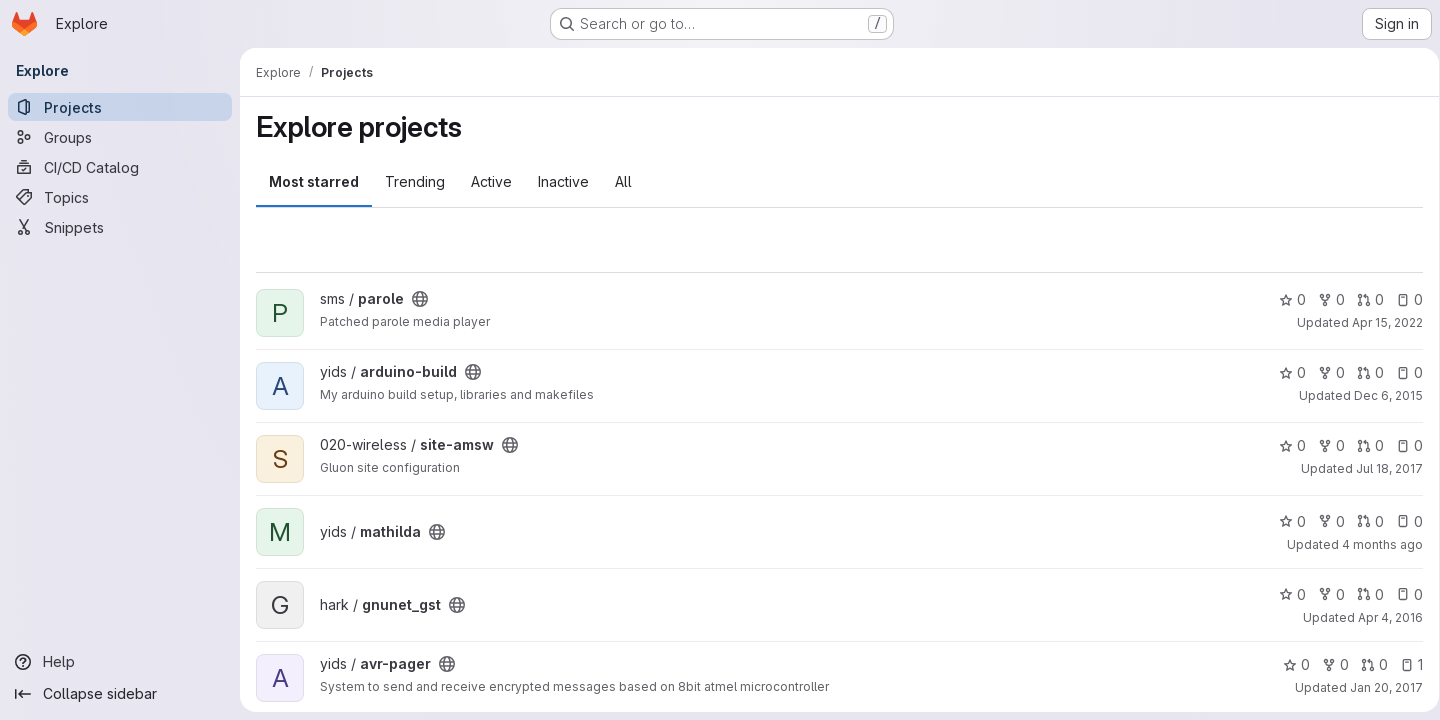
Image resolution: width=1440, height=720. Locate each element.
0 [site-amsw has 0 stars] (1285, 445)
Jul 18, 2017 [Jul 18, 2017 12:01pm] (1382, 468)
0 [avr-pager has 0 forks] (1328, 664)
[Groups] (120, 137)
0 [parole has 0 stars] (1285, 299)
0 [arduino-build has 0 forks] (1324, 372)
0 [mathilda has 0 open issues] (1402, 521)
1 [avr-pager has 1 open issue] (1404, 664)
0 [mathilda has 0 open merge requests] (1363, 521)
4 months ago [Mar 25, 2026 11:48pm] (1375, 544)
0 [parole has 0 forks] (1324, 299)
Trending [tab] (415, 181)
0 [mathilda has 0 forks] (1324, 521)
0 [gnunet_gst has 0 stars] (1285, 594)
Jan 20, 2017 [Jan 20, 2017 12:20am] (1379, 687)
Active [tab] (491, 181)
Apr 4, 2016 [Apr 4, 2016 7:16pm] (1383, 617)
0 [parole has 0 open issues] (1402, 299)
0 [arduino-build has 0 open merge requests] (1363, 372)
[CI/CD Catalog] (120, 167)
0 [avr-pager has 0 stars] (1289, 664)
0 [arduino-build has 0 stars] (1285, 372)
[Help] (120, 662)
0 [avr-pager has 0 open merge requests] (1367, 664)
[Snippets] (120, 227)
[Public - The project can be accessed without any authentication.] (420, 299)
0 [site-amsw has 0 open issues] (1402, 445)
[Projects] (120, 107)
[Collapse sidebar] (120, 694)
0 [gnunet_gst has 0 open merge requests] (1363, 594)
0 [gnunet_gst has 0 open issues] (1402, 594)
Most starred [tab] (314, 181)
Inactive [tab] (563, 181)
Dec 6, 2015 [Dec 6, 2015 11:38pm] (1381, 395)
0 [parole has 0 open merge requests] (1363, 299)
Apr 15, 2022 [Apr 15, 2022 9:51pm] (1380, 322)
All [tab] (623, 181)
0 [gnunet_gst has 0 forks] (1324, 594)
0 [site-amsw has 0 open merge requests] (1363, 445)
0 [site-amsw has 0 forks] (1324, 445)
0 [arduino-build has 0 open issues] (1402, 372)
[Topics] (120, 197)
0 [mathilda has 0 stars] (1285, 521)
